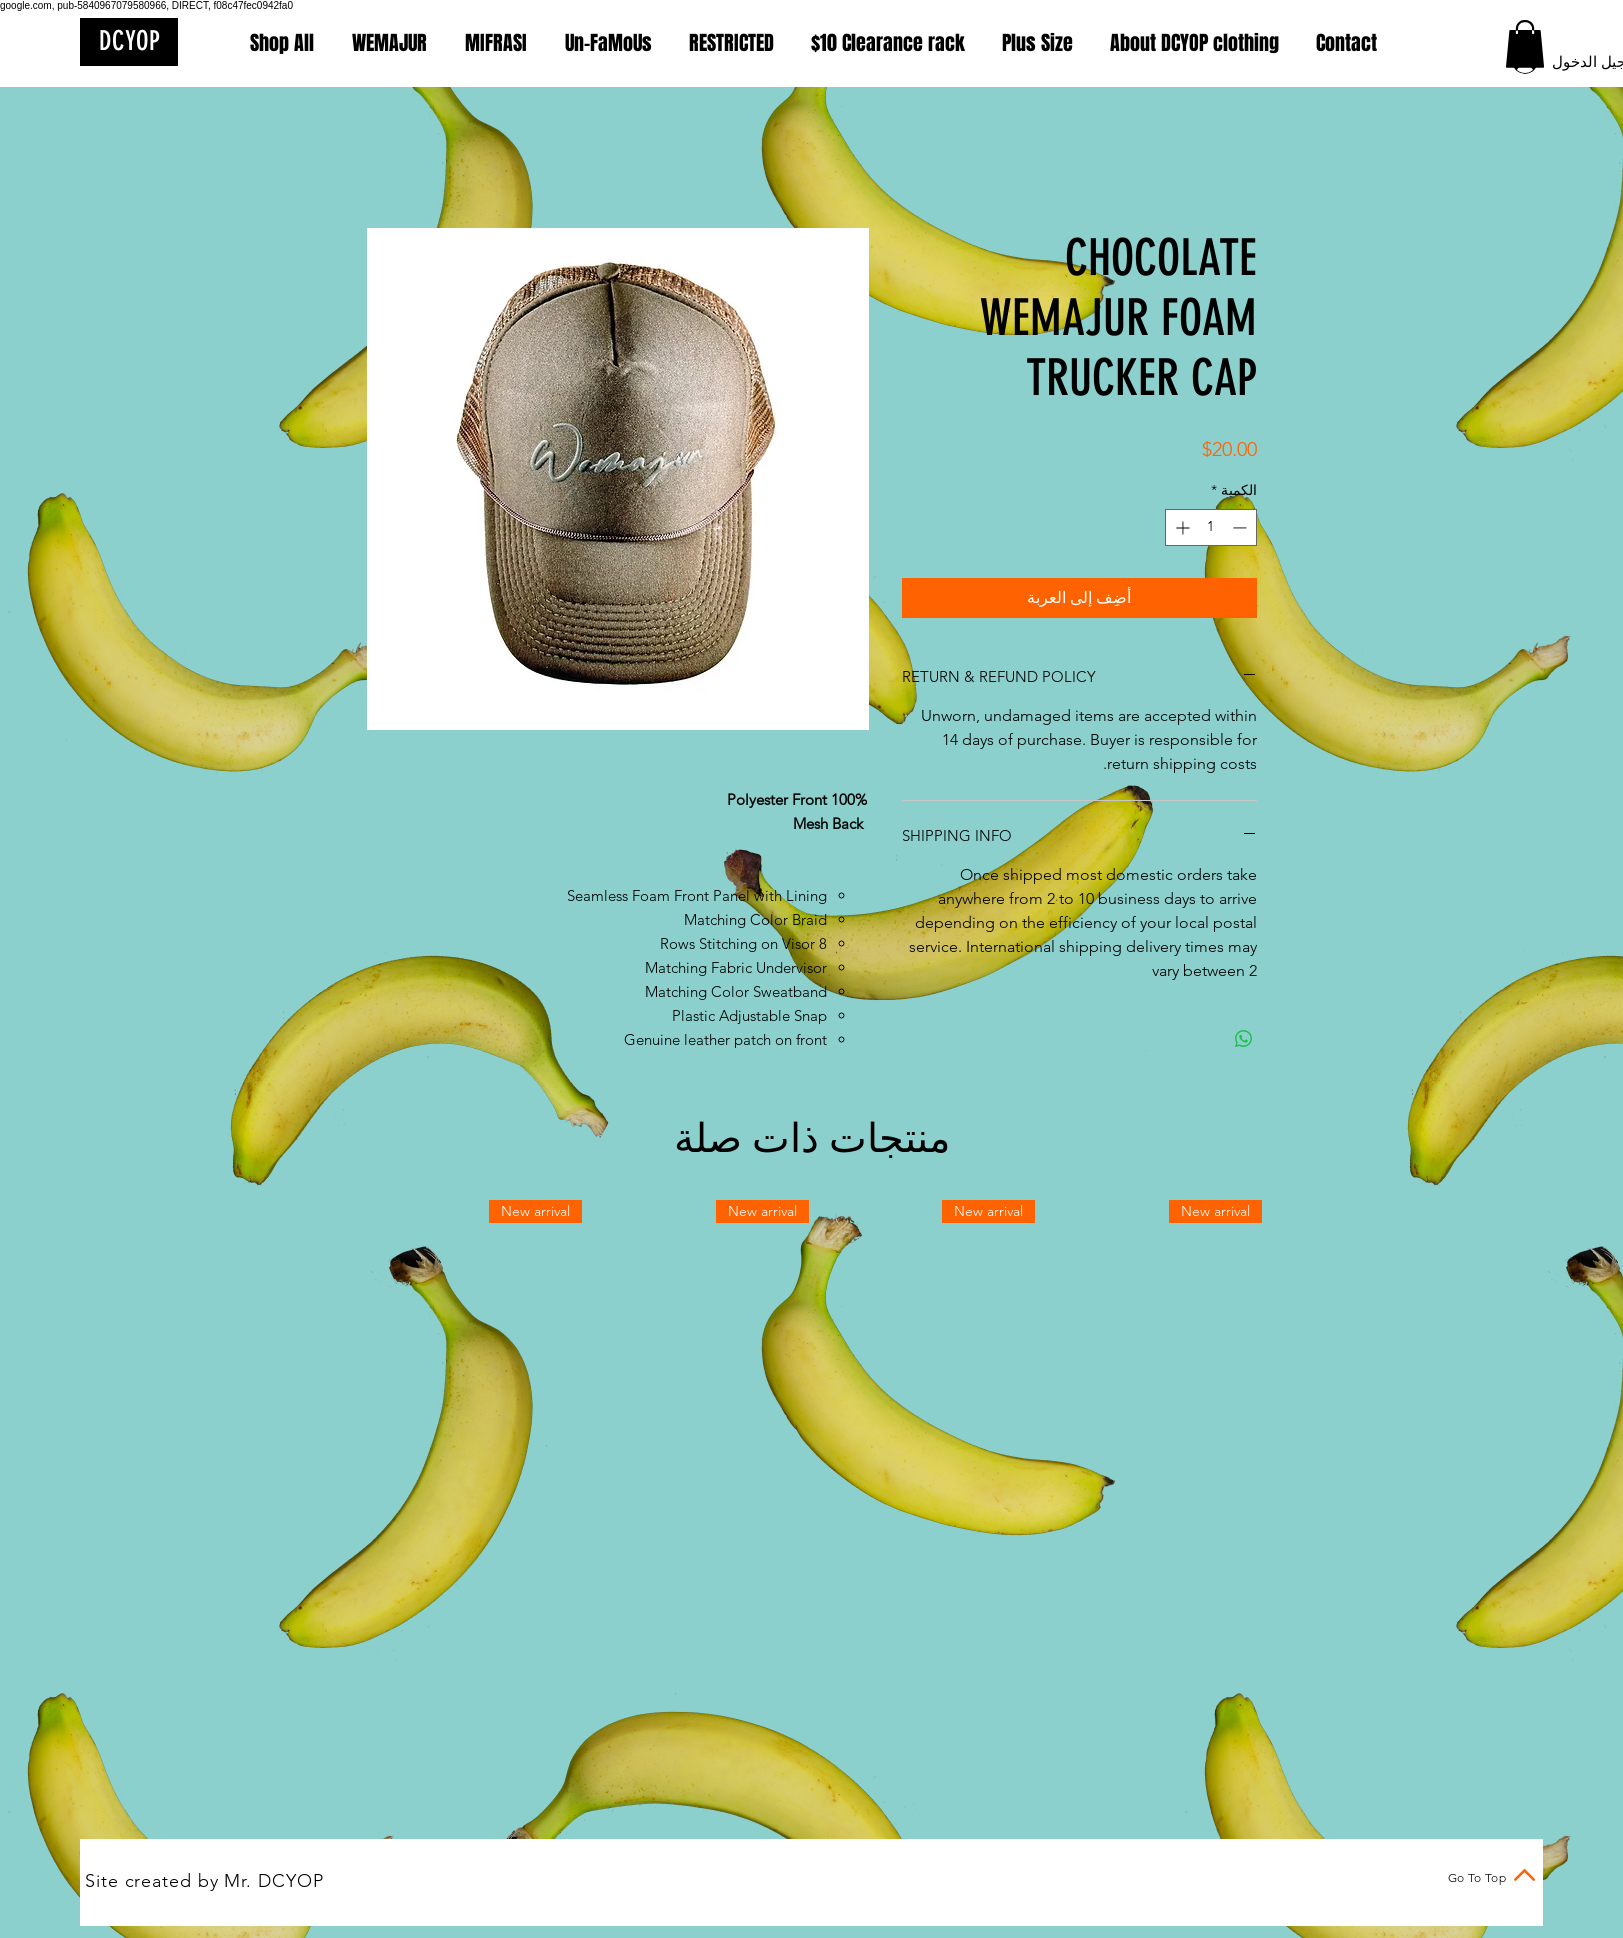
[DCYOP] (129, 42)
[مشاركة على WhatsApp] (1244, 1039)
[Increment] (1180, 527)
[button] (1525, 44)
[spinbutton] (1211, 527)
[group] (812, 1310)
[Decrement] (1241, 527)
